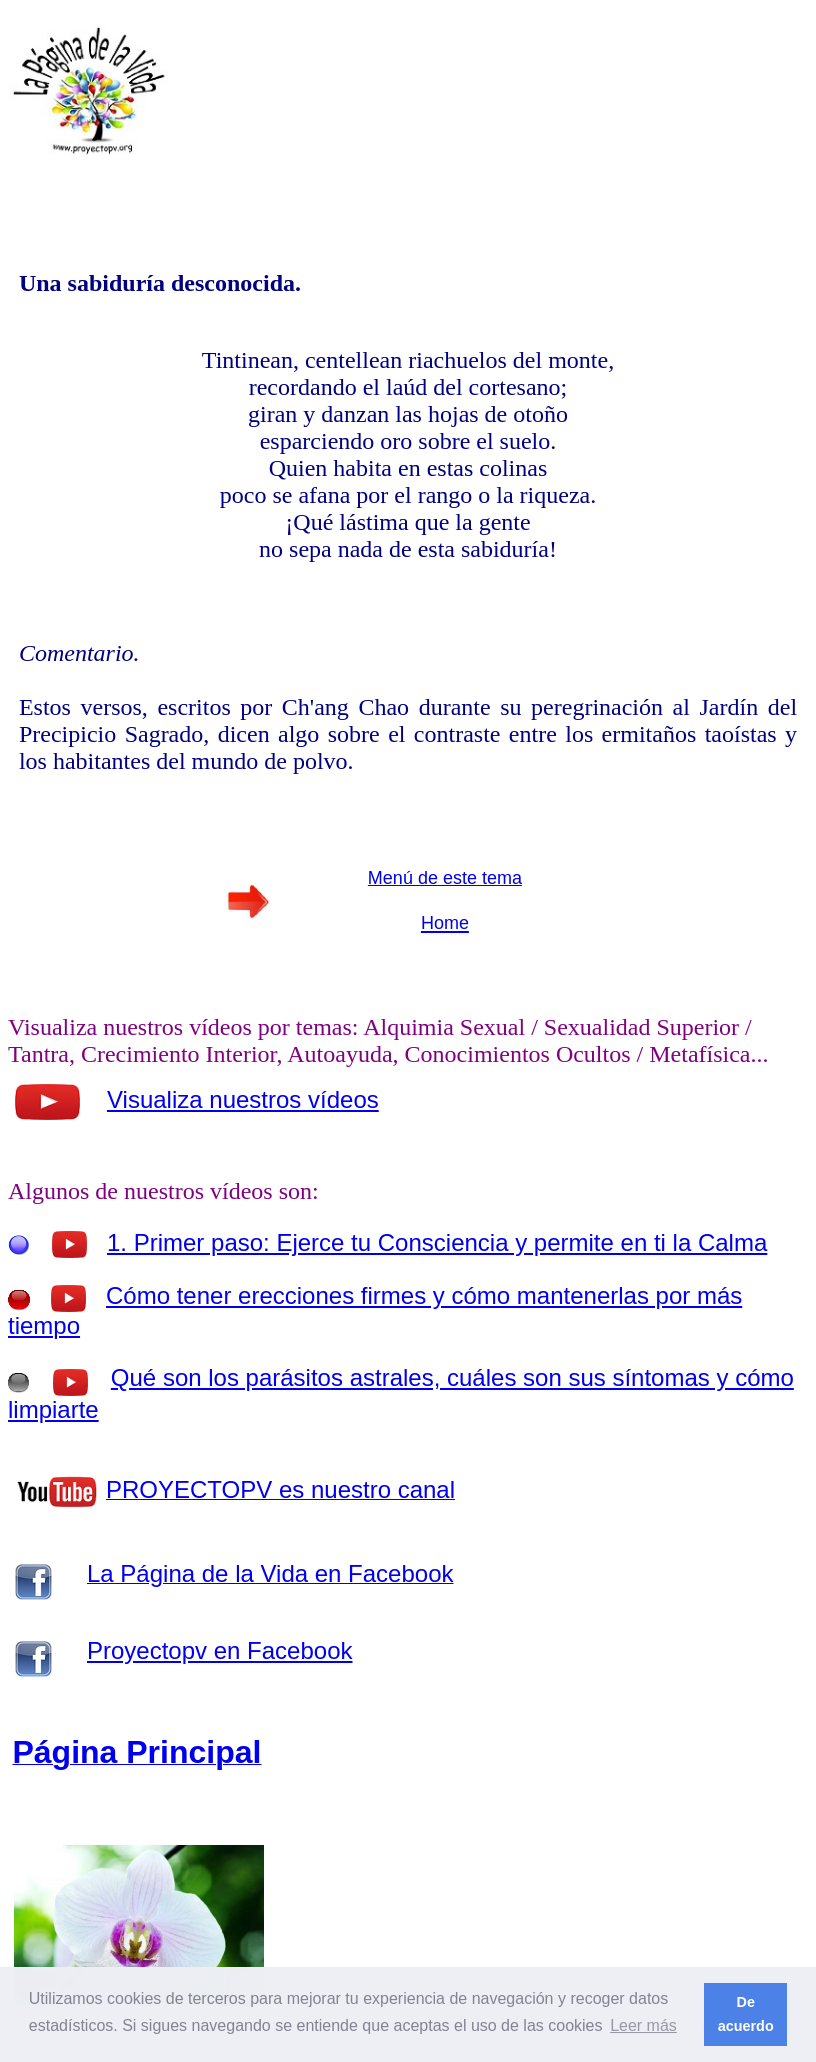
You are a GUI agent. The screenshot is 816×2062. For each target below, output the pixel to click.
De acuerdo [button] (746, 2014)
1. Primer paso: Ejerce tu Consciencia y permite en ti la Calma (437, 1242)
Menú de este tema (445, 878)
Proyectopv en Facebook (220, 1650)
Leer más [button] (643, 2025)
